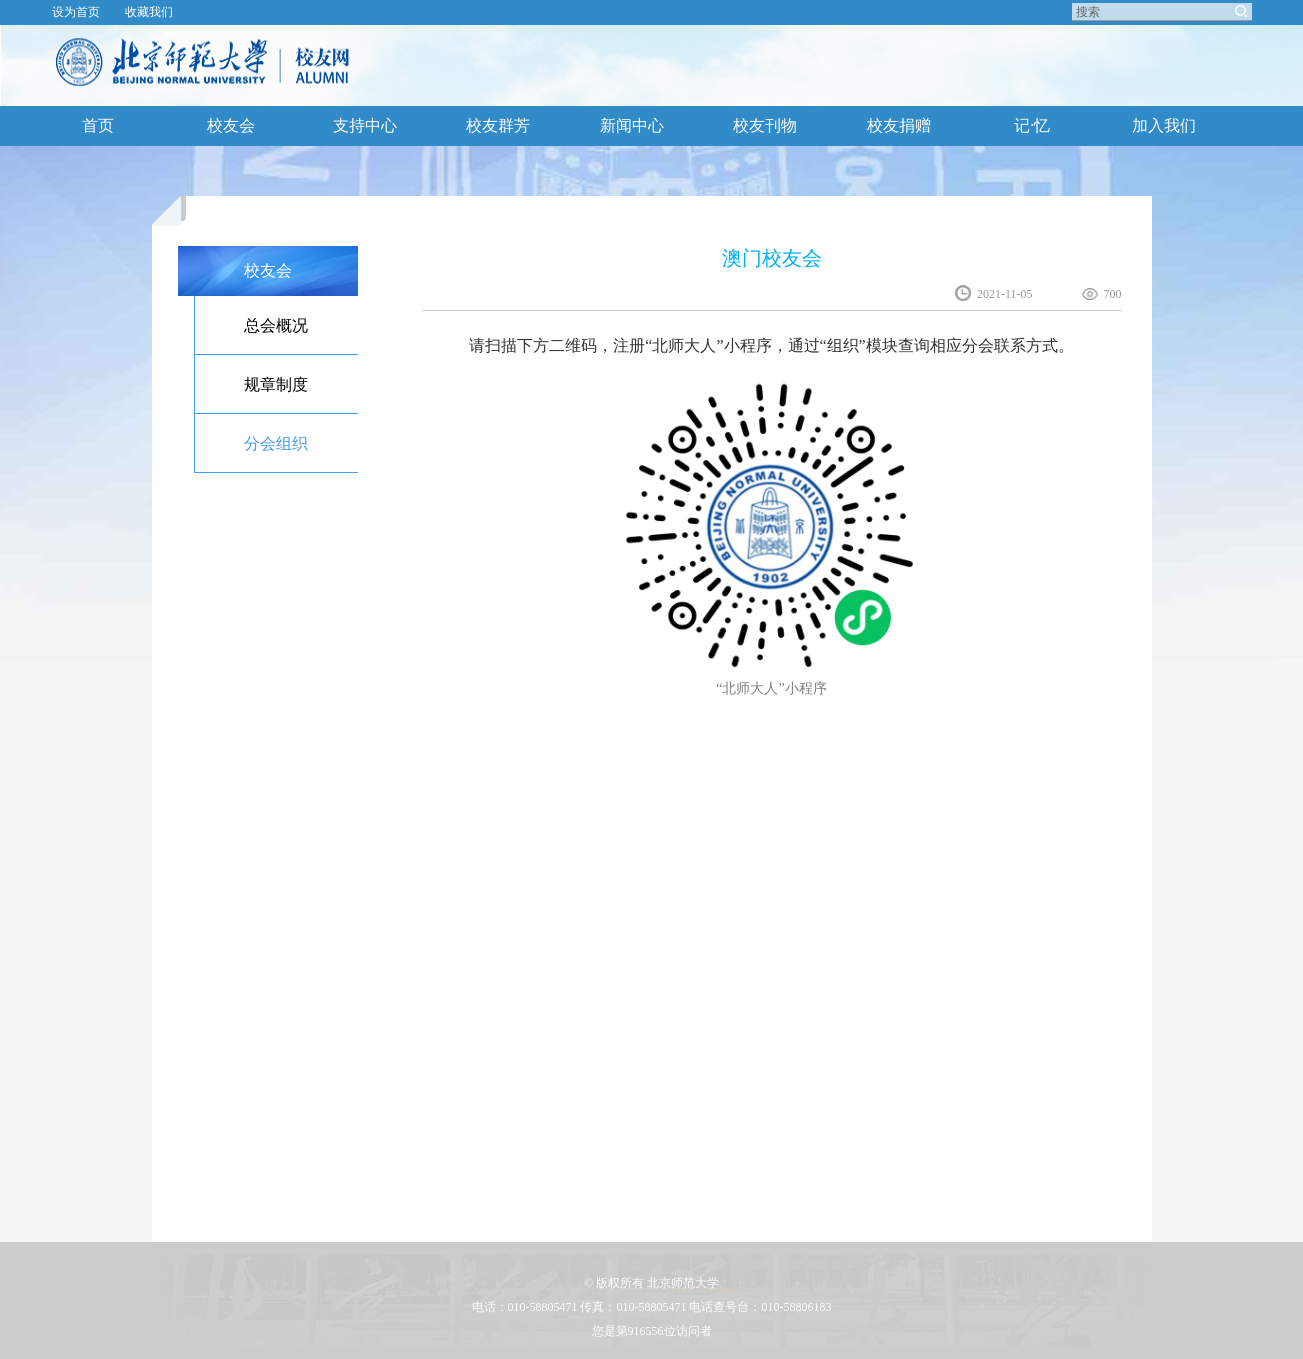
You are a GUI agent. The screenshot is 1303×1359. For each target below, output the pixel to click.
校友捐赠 (899, 125)
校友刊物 (765, 125)
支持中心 (365, 125)
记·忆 (1032, 125)
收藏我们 (149, 12)
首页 (98, 125)
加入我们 (1164, 125)
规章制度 (276, 384)
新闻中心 (632, 125)
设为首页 (76, 12)
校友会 (231, 125)
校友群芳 (498, 125)
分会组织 (276, 443)
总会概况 (276, 325)
